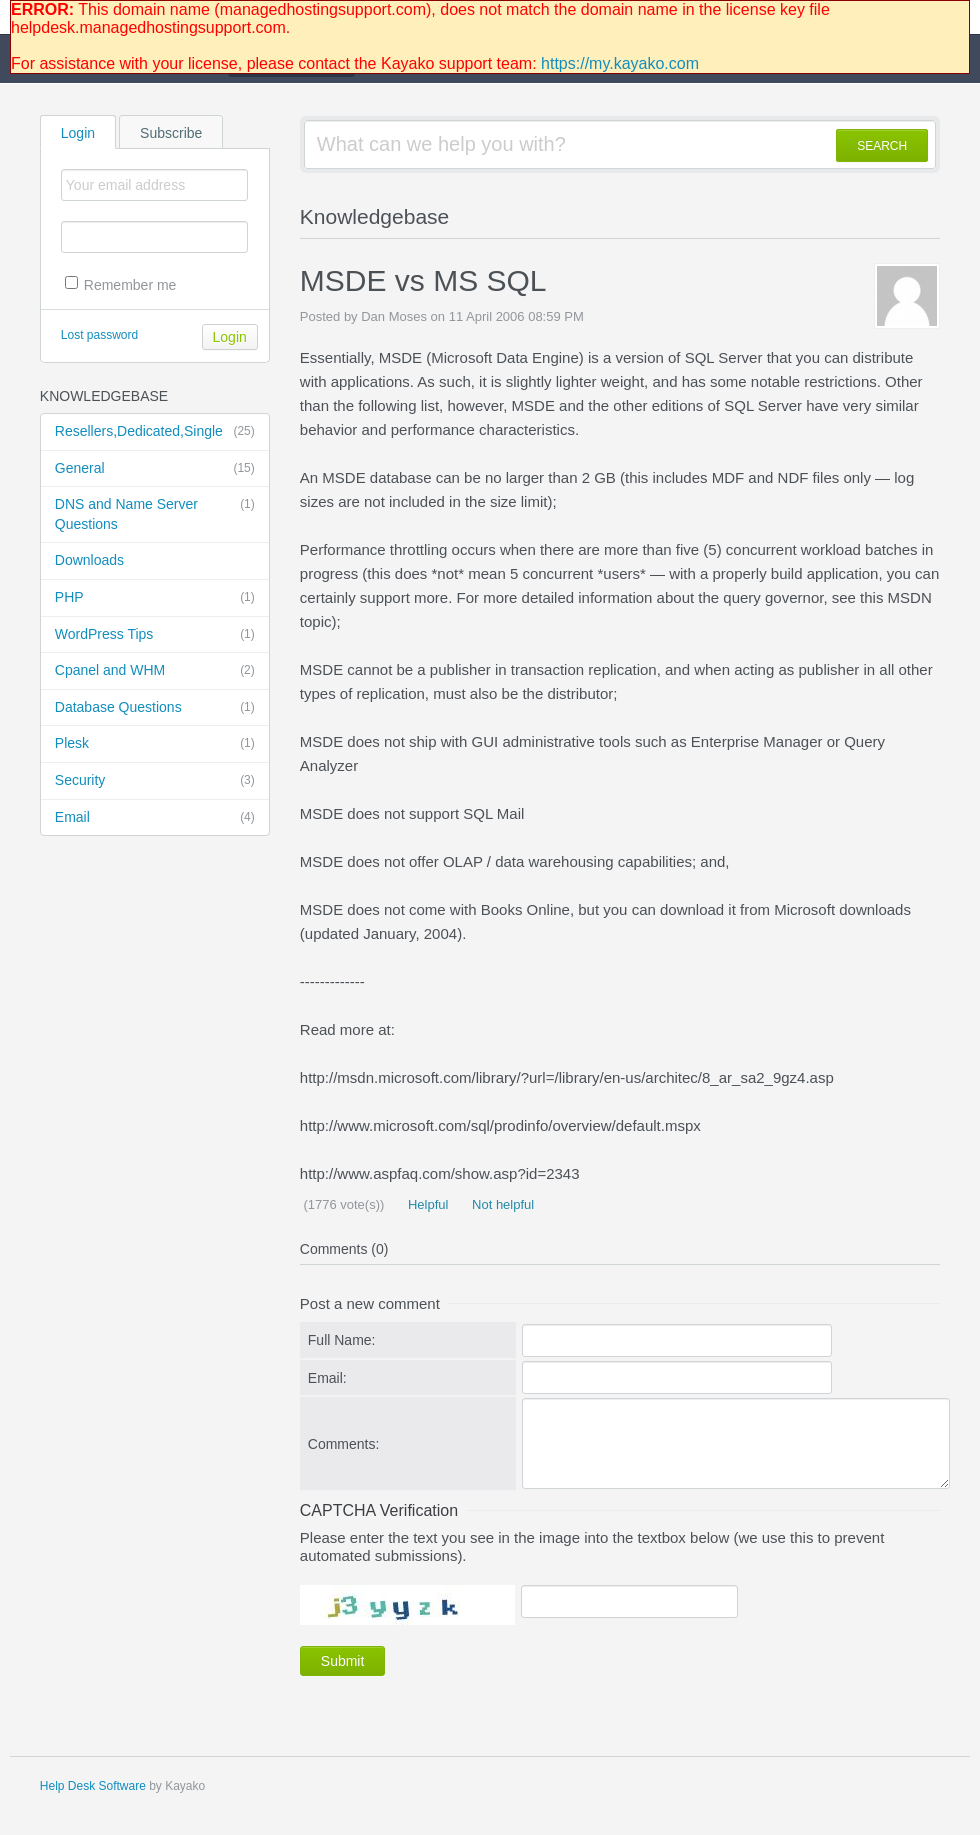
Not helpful (501, 1204)
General (155, 469)
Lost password (99, 335)
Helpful (426, 1204)
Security (155, 781)
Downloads (89, 560)
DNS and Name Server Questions (155, 513)
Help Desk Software (93, 1786)
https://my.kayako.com (620, 63)
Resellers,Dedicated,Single (155, 432)
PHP (155, 598)
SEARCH (882, 146)
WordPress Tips (155, 635)
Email (155, 818)
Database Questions (155, 708)
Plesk (155, 744)
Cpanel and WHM (155, 671)
